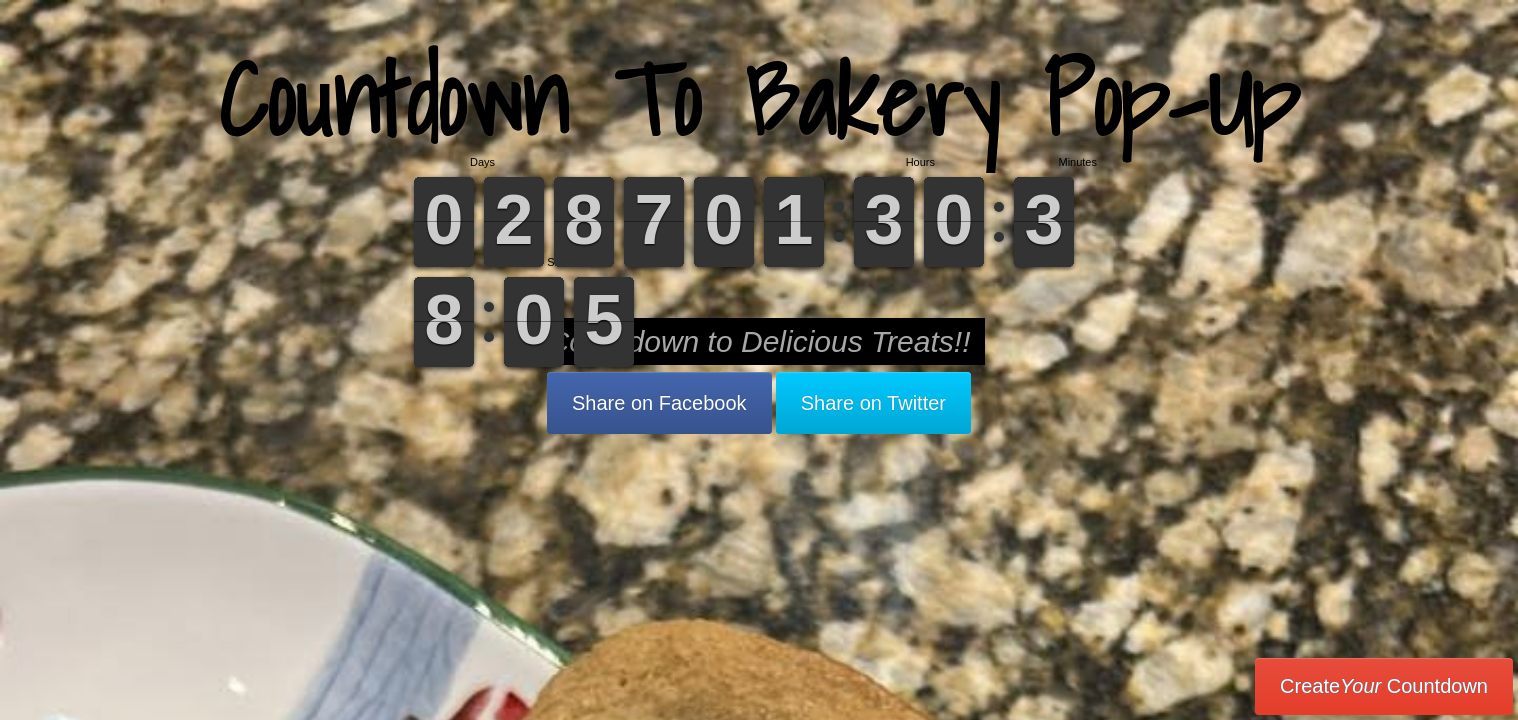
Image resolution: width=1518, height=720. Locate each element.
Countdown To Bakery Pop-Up (759, 99)
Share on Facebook (659, 403)
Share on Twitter (873, 403)
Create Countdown (1384, 686)
